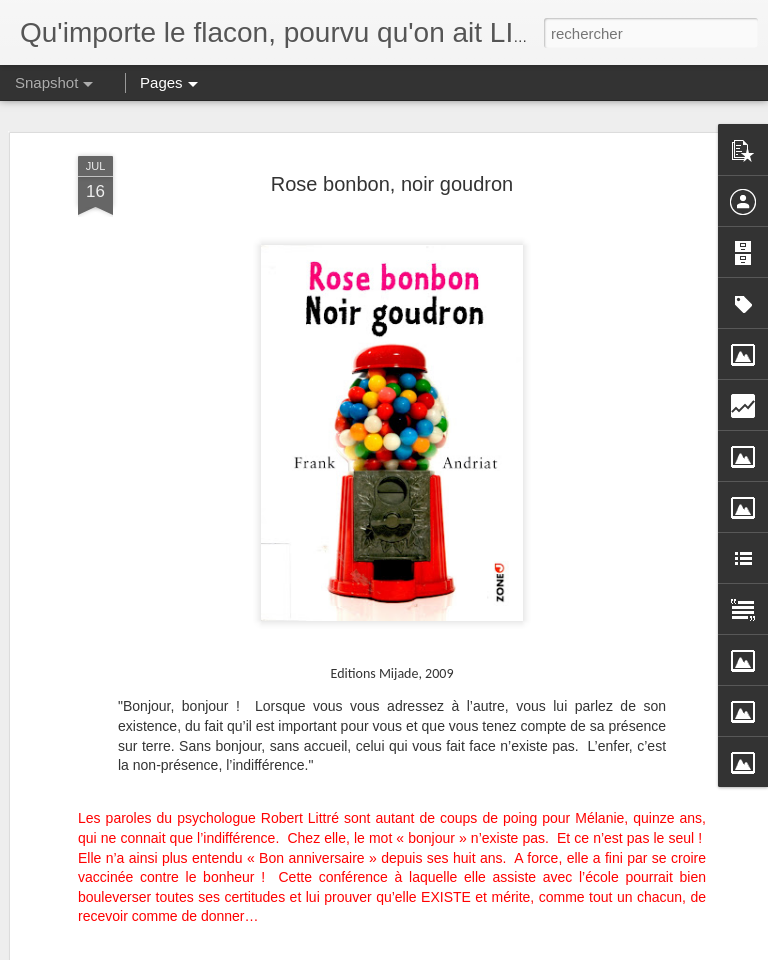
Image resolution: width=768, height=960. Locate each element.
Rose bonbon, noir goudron (392, 110)
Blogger (455, 949)
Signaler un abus (522, 949)
